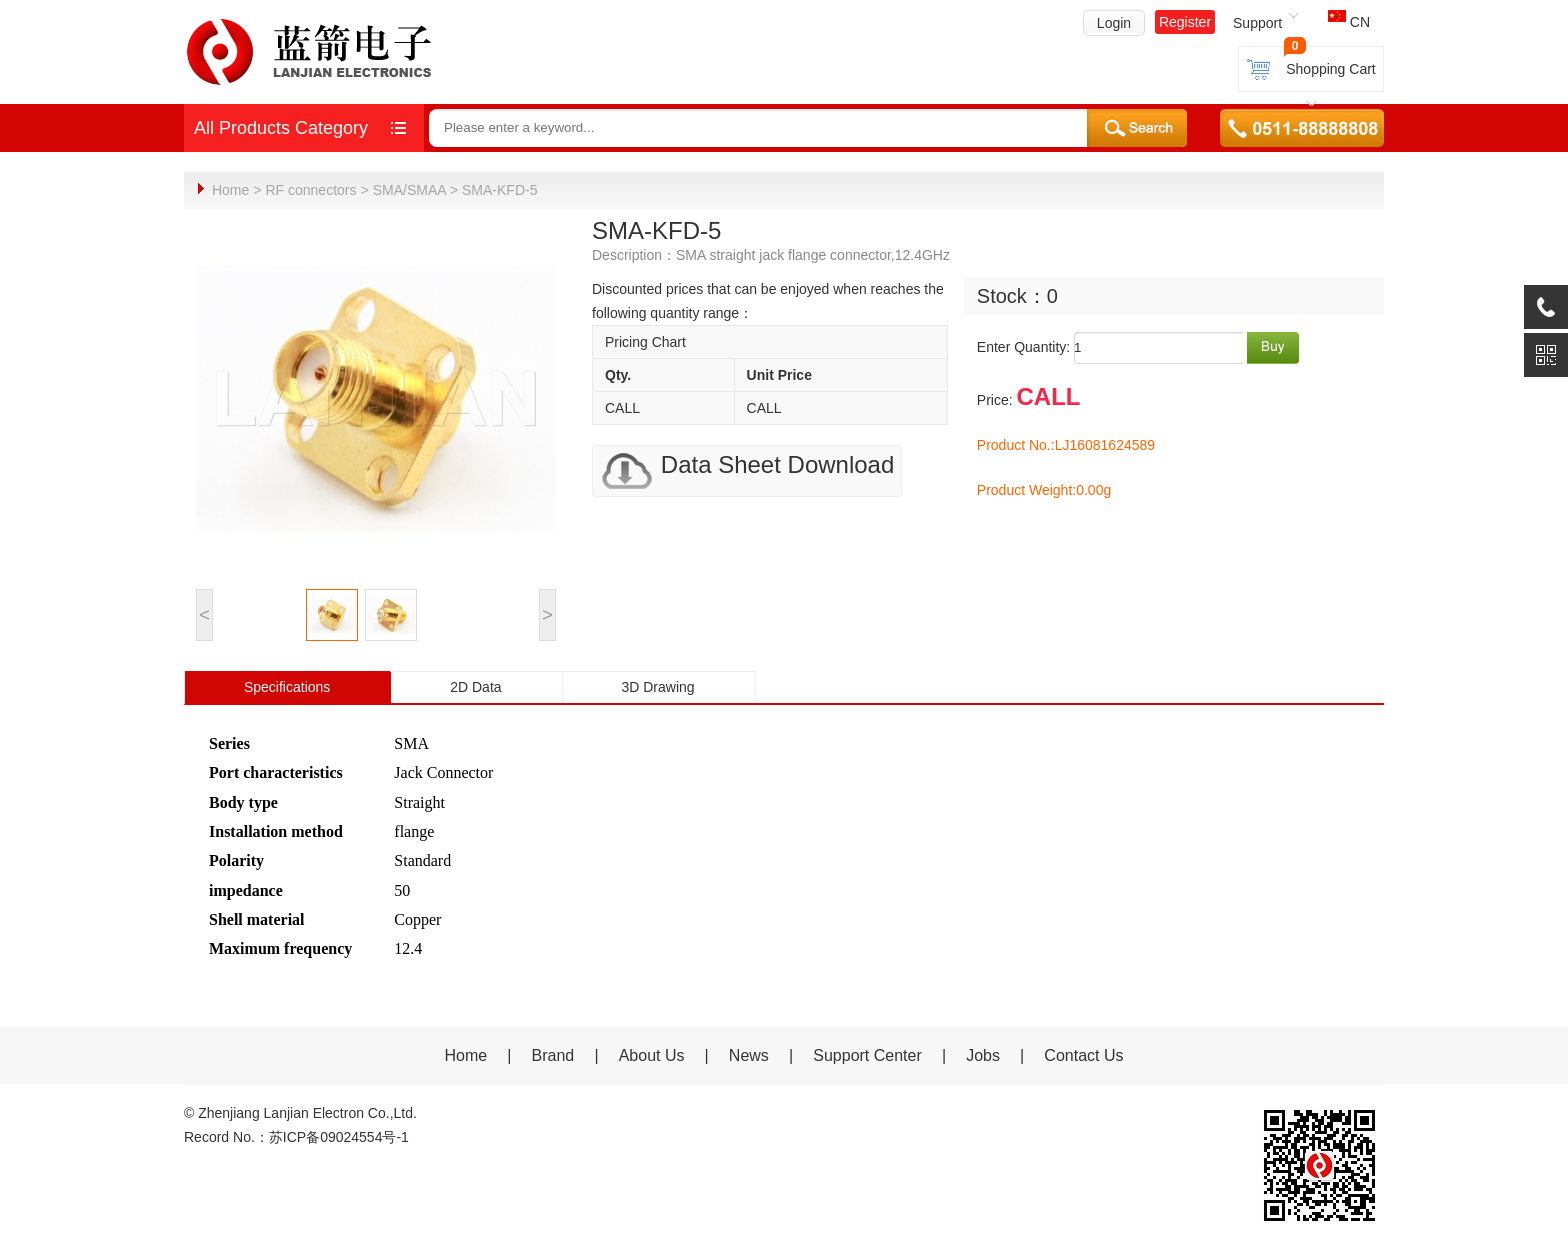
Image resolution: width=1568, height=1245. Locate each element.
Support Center (867, 1054)
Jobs (983, 1054)
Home (230, 190)
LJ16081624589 (1105, 444)
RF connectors (310, 190)
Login (1114, 23)
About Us (652, 1054)
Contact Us (1083, 1054)
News (751, 1054)
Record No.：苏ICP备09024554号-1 (296, 1136)
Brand (553, 1054)
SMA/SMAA (409, 190)
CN (1349, 22)
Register (1185, 22)
